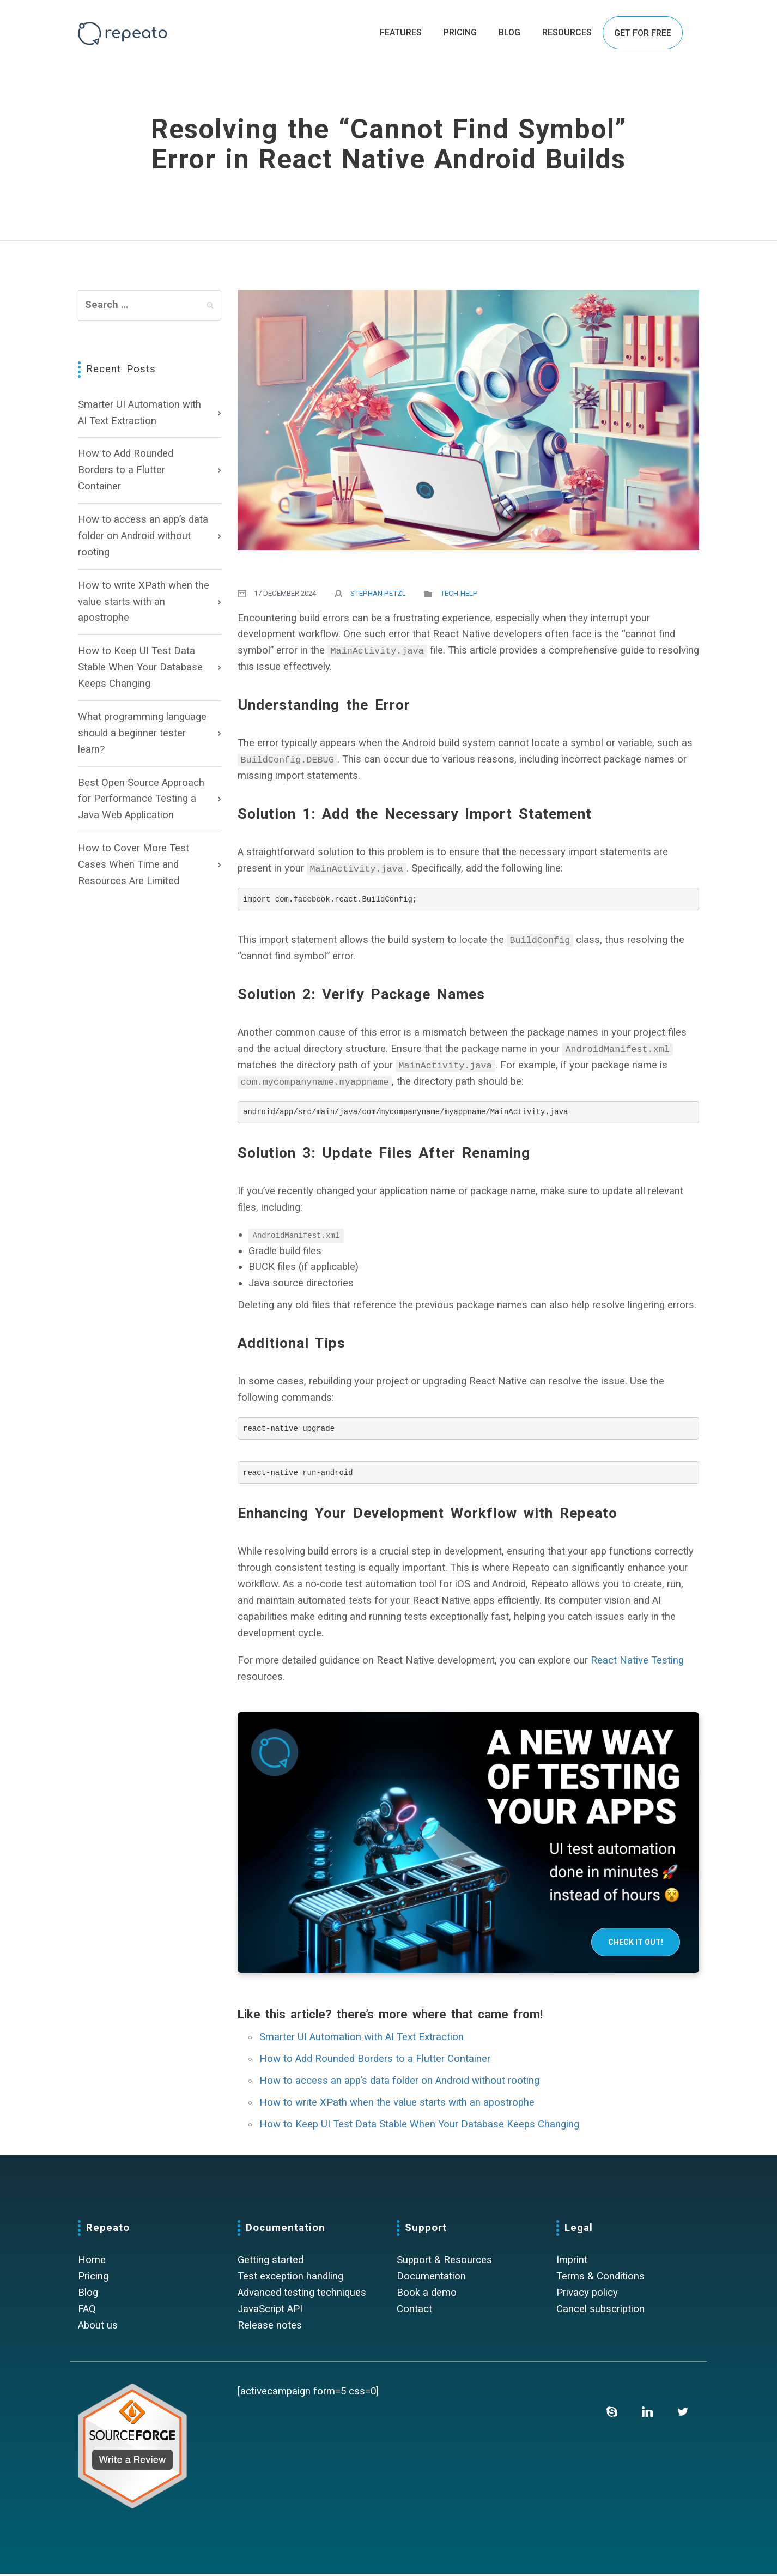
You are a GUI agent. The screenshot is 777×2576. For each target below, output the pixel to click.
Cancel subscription (600, 2311)
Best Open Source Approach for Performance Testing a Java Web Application (141, 799)
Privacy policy (587, 2295)
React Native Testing (637, 1662)
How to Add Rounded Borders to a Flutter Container (125, 470)
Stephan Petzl (378, 593)
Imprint (571, 2262)
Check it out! (635, 1944)
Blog (88, 2295)
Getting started (270, 2262)
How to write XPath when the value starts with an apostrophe (143, 601)
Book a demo (427, 2295)
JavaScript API (270, 2311)
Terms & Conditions (600, 2278)
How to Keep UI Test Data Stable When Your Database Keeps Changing (140, 667)
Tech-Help (459, 593)
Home (92, 2262)
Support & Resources (444, 2262)
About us (98, 2327)
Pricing (93, 2278)
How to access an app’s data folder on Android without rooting (143, 535)
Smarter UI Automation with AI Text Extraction (139, 412)
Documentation (431, 2278)
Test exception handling (290, 2278)
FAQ (87, 2311)
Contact (414, 2311)
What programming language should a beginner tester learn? (142, 733)
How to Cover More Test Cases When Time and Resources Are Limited (133, 864)
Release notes (270, 2327)
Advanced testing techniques (302, 2295)
